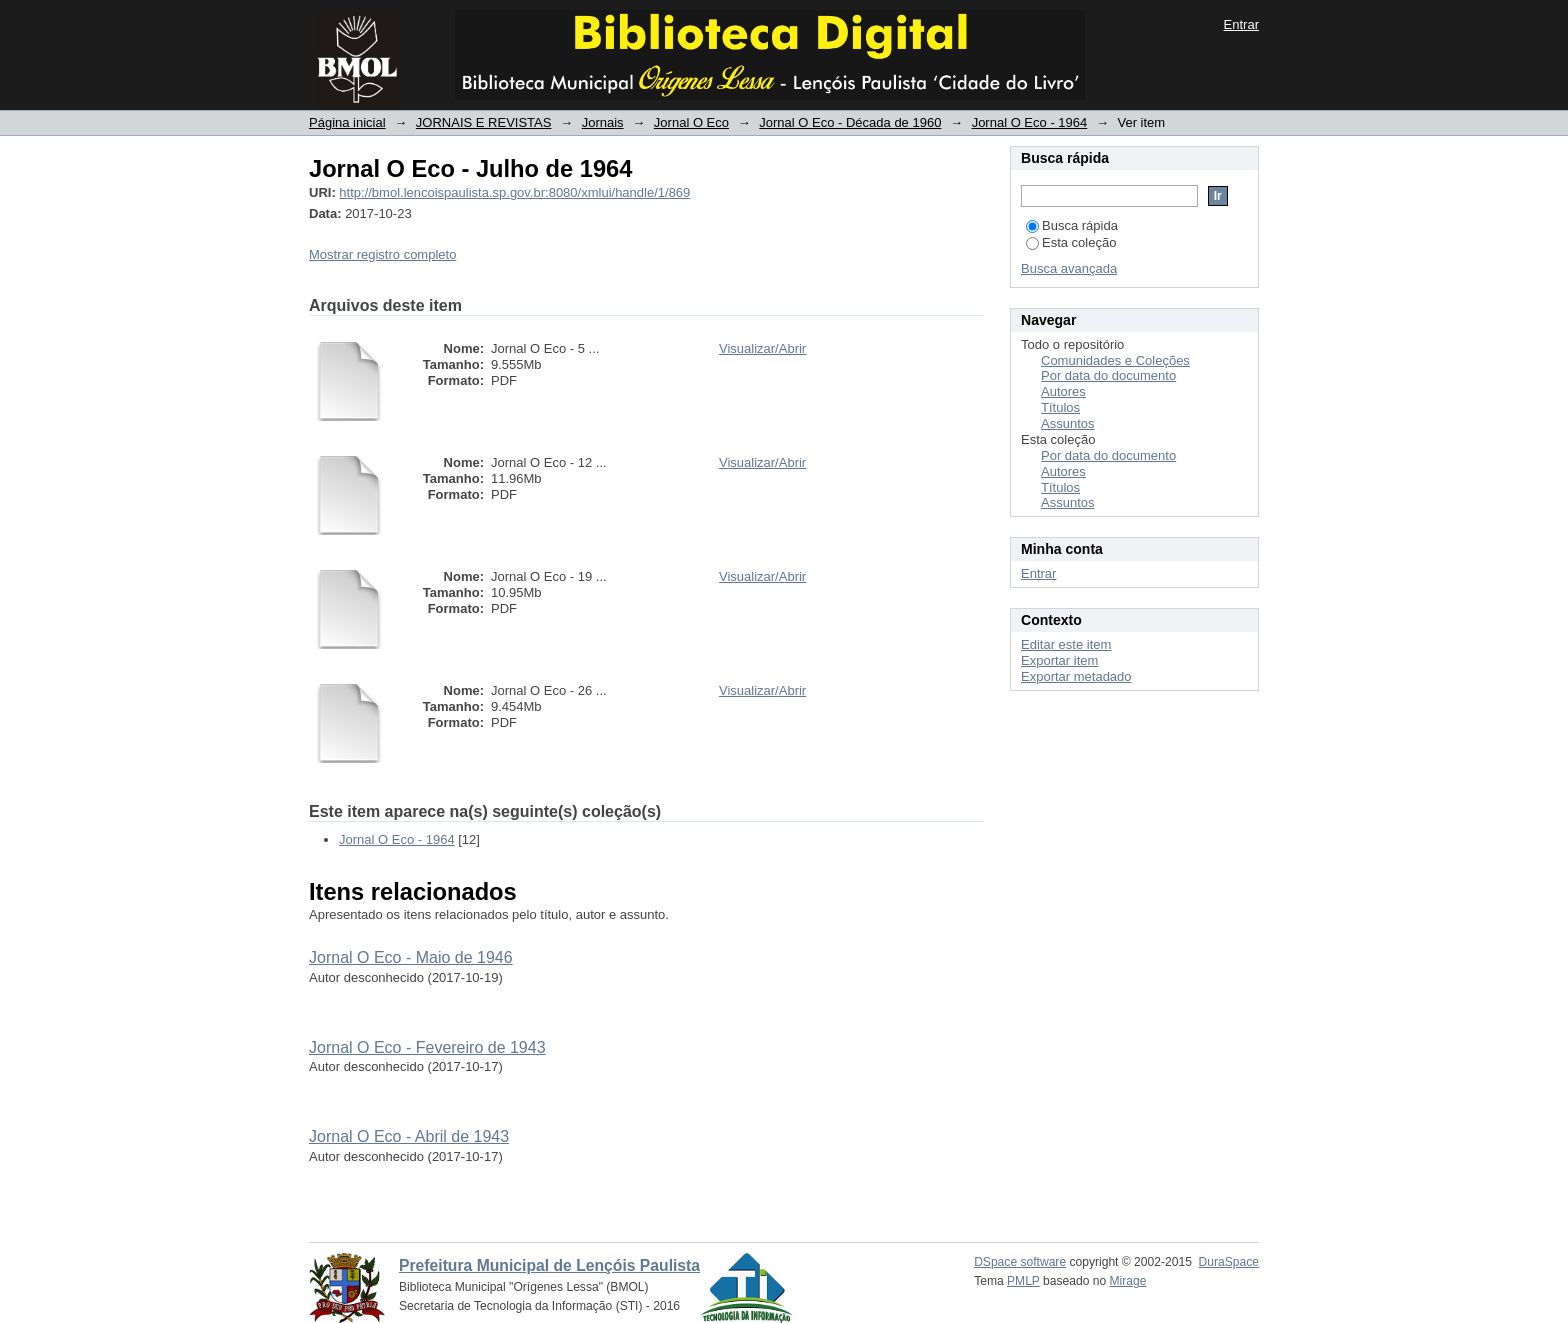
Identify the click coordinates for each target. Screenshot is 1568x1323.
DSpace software (1020, 1262)
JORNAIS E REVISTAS (484, 122)
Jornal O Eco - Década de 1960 (850, 122)
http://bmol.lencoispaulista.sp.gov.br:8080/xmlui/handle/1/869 (514, 192)
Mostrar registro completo (382, 254)
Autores (1063, 391)
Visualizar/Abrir (762, 348)
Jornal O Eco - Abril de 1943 (409, 1136)
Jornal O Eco (691, 122)
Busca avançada (1069, 268)
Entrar (1241, 24)
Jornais (603, 122)
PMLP (1023, 1281)
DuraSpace (1229, 1262)
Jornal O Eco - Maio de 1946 (411, 957)
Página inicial (347, 122)
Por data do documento (1108, 375)
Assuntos (1067, 423)
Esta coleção (1071, 242)
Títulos (1060, 407)
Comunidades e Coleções (1115, 360)
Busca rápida (1072, 225)
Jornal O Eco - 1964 (1030, 122)
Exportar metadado (1076, 676)
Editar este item (1066, 644)
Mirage (1128, 1281)
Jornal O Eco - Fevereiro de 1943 (427, 1047)
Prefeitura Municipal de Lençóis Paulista (549, 1265)
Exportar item (1059, 660)
